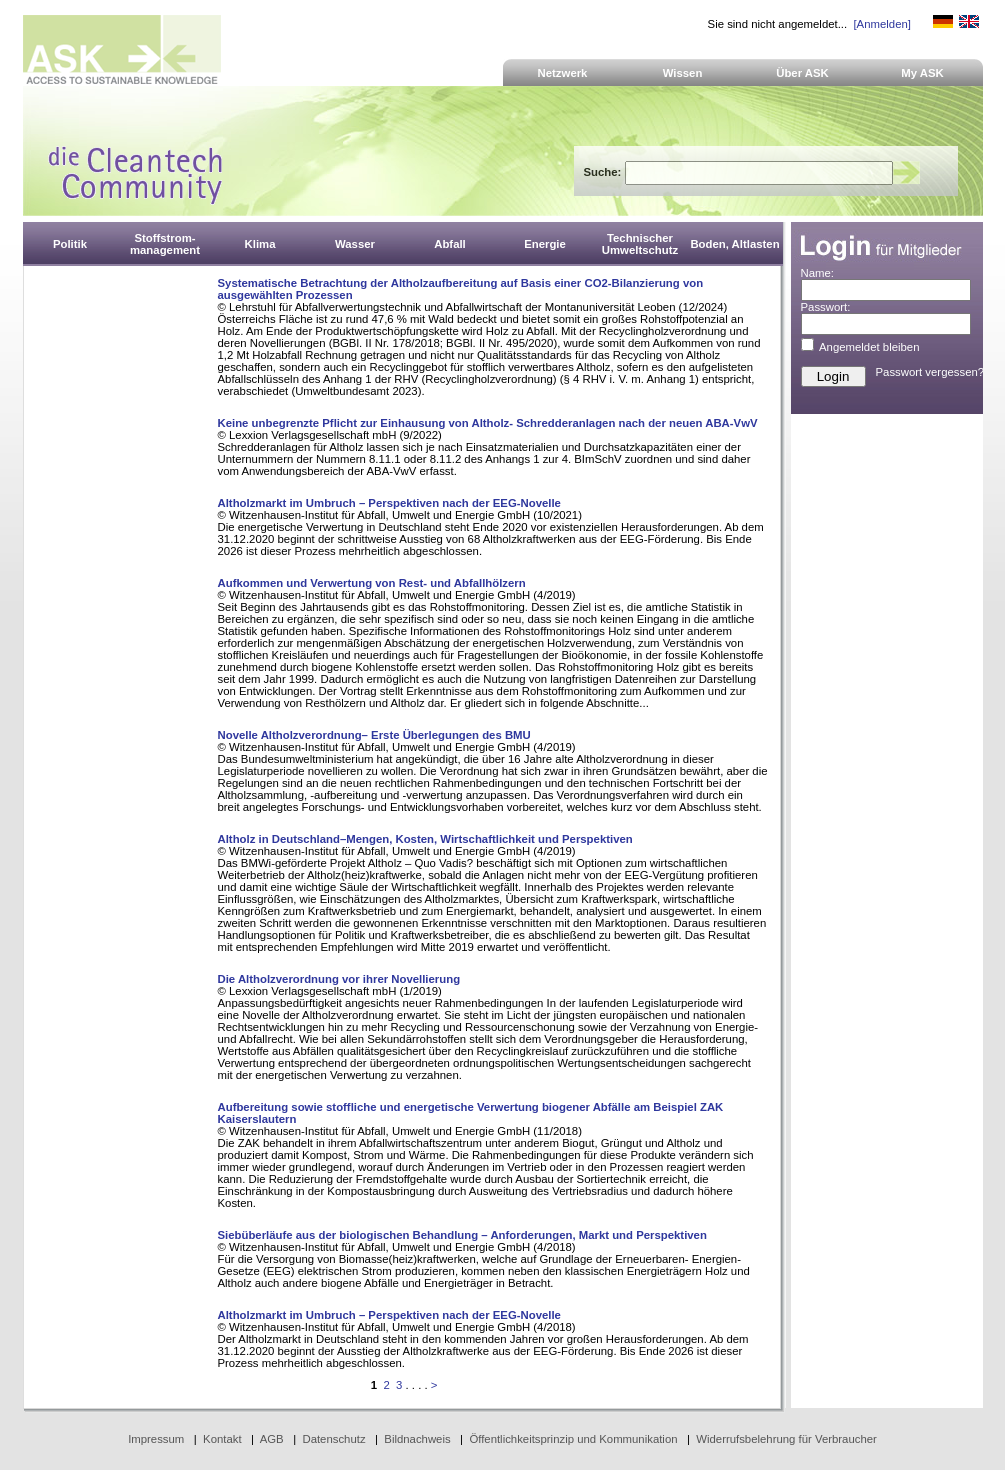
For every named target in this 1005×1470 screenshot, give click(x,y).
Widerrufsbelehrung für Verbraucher (786, 1439)
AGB (272, 1439)
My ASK (922, 73)
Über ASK (802, 73)
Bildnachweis (417, 1439)
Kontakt (222, 1439)
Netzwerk (563, 73)
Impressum (156, 1439)
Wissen (683, 73)
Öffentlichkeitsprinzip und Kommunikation (573, 1439)
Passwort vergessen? (930, 372)
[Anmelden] (881, 24)
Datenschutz (333, 1439)
